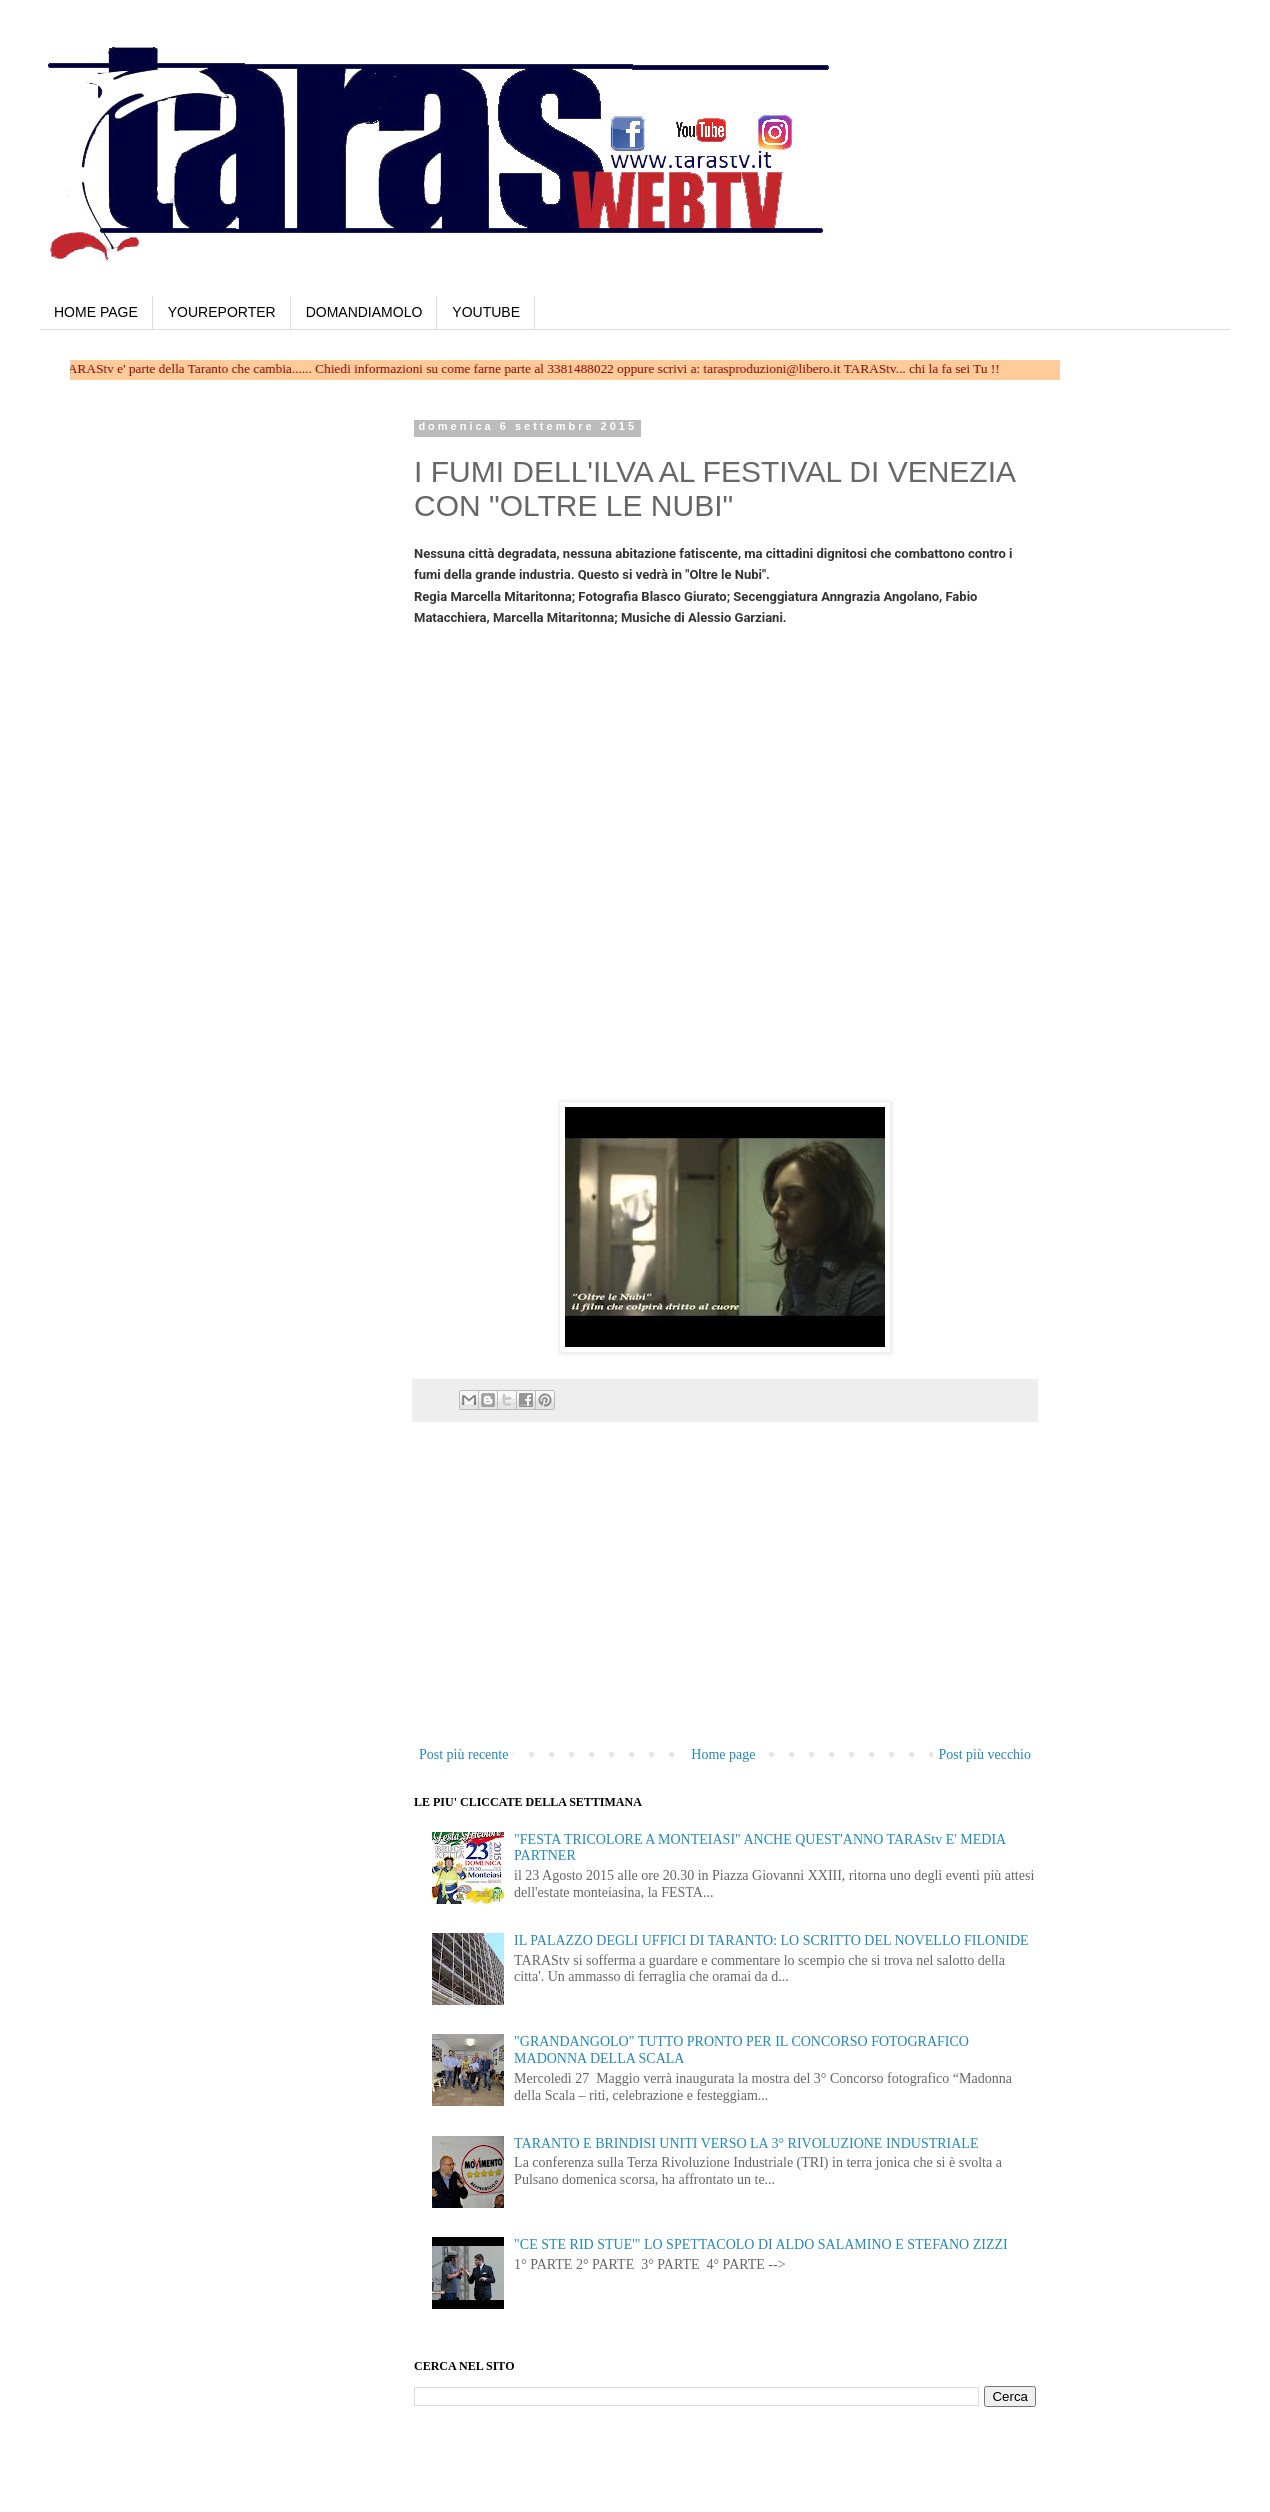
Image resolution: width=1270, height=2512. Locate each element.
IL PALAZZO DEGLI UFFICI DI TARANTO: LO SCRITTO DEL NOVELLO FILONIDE (771, 1940)
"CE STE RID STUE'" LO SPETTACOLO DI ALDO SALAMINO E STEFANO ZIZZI (761, 2244)
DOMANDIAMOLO (364, 312)
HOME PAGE (96, 312)
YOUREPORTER (222, 312)
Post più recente (463, 1754)
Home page (723, 1754)
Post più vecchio (984, 1754)
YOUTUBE (486, 312)
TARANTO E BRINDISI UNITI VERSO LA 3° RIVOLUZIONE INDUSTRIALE (746, 2143)
